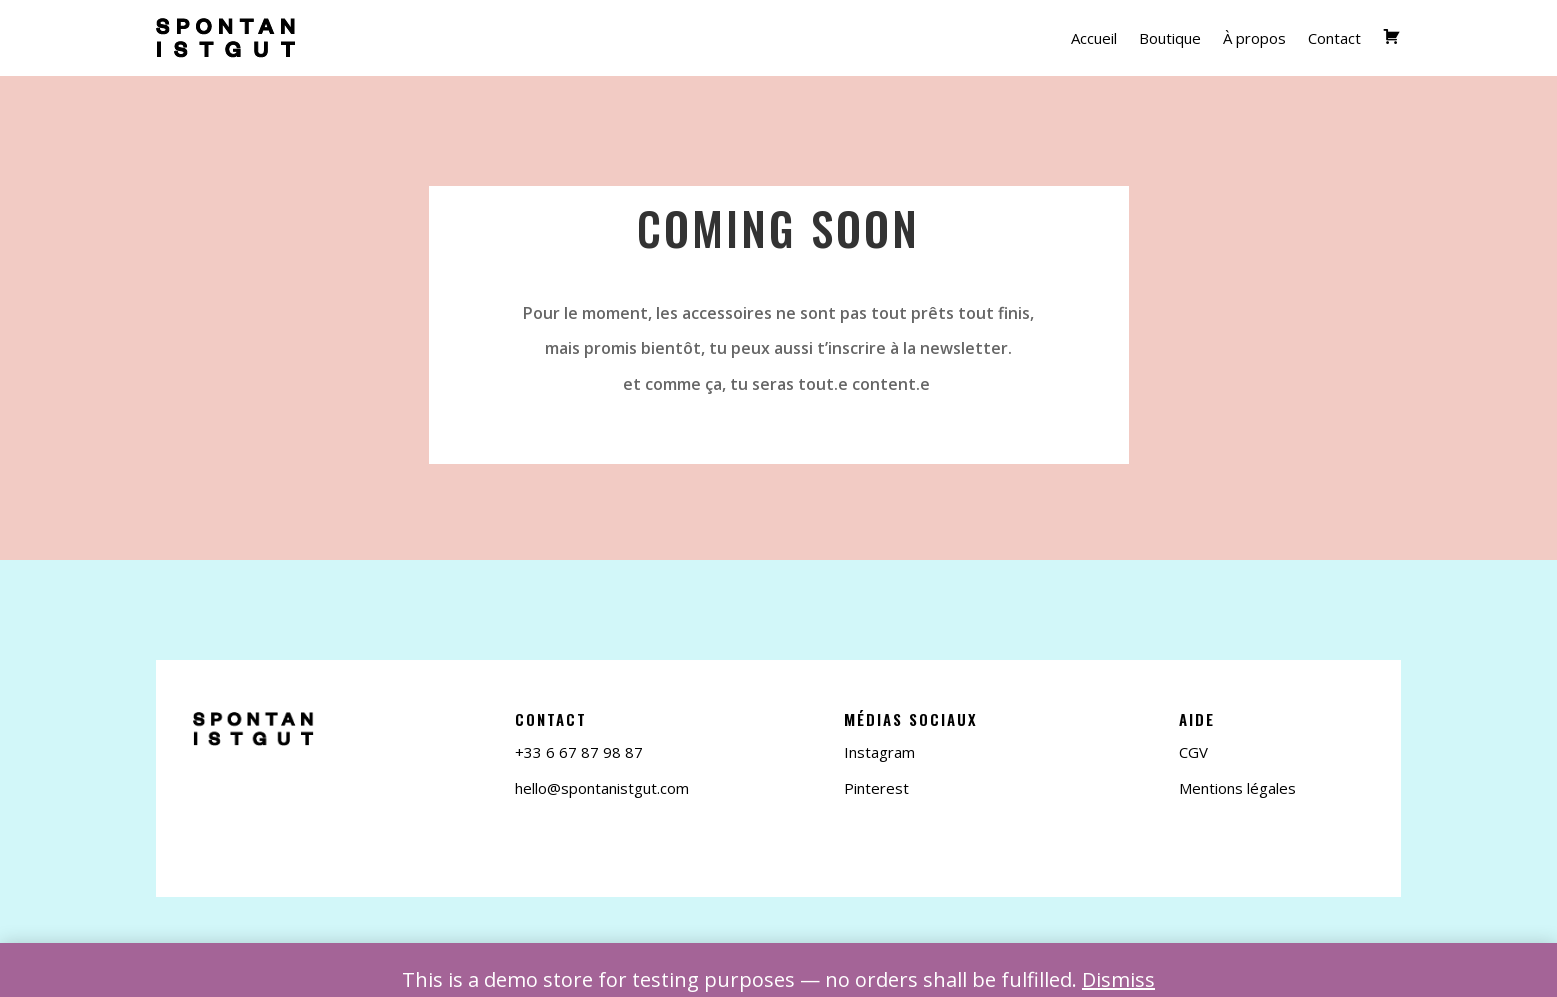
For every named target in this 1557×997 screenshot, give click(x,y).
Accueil (1094, 38)
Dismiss (1118, 979)
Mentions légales (1237, 788)
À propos (1254, 38)
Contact (1334, 38)
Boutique (1170, 38)
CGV (1193, 752)
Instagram (879, 752)
